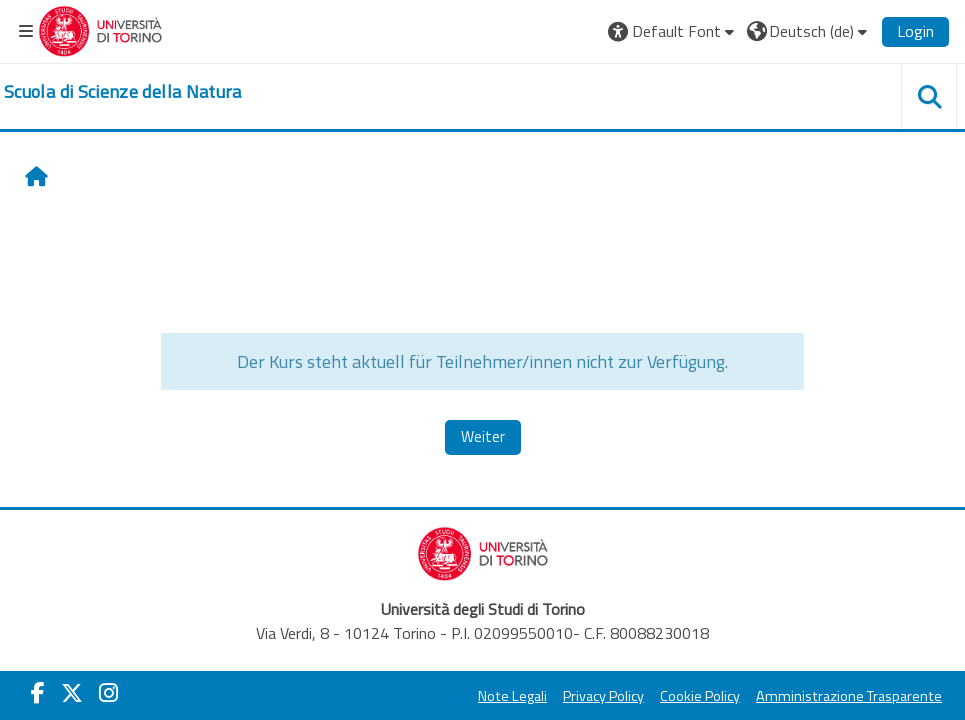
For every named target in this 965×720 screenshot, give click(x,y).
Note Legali (512, 696)
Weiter (483, 436)
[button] (673, 31)
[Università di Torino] (100, 29)
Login (915, 31)
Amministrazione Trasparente (849, 696)
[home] (123, 92)
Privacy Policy (603, 696)
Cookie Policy (700, 696)
